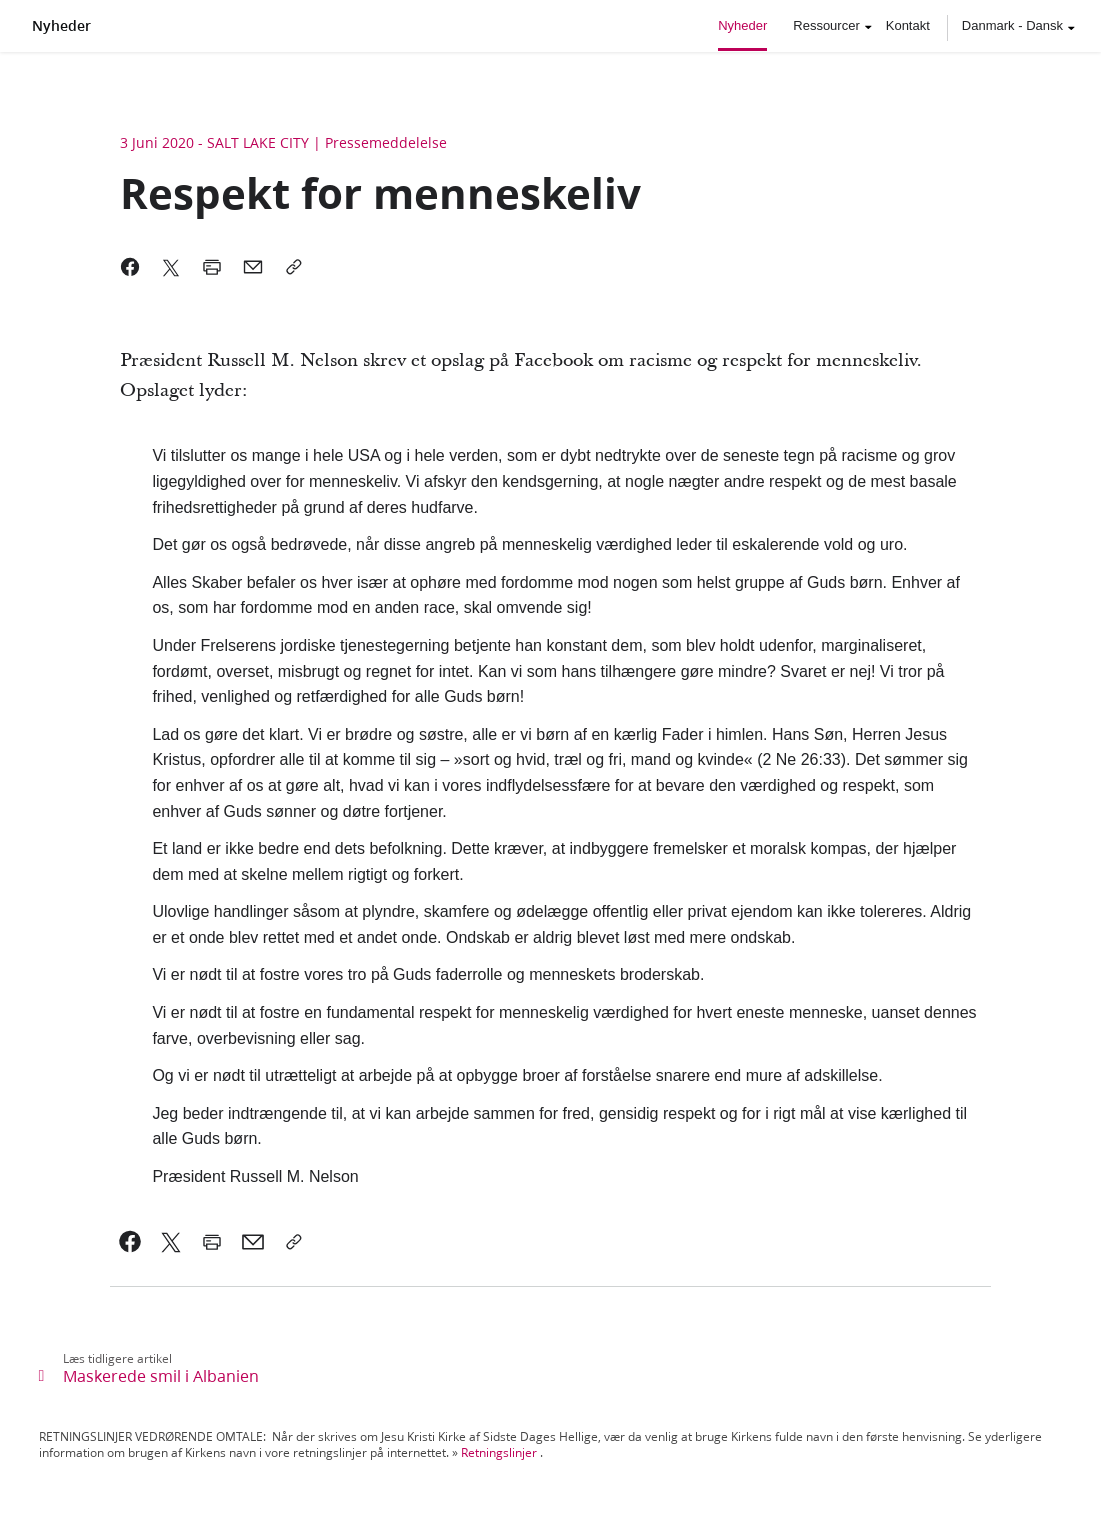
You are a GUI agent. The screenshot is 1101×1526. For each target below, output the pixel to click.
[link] (130, 1242)
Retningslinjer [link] (499, 1452)
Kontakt (908, 25)
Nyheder (61, 26)
